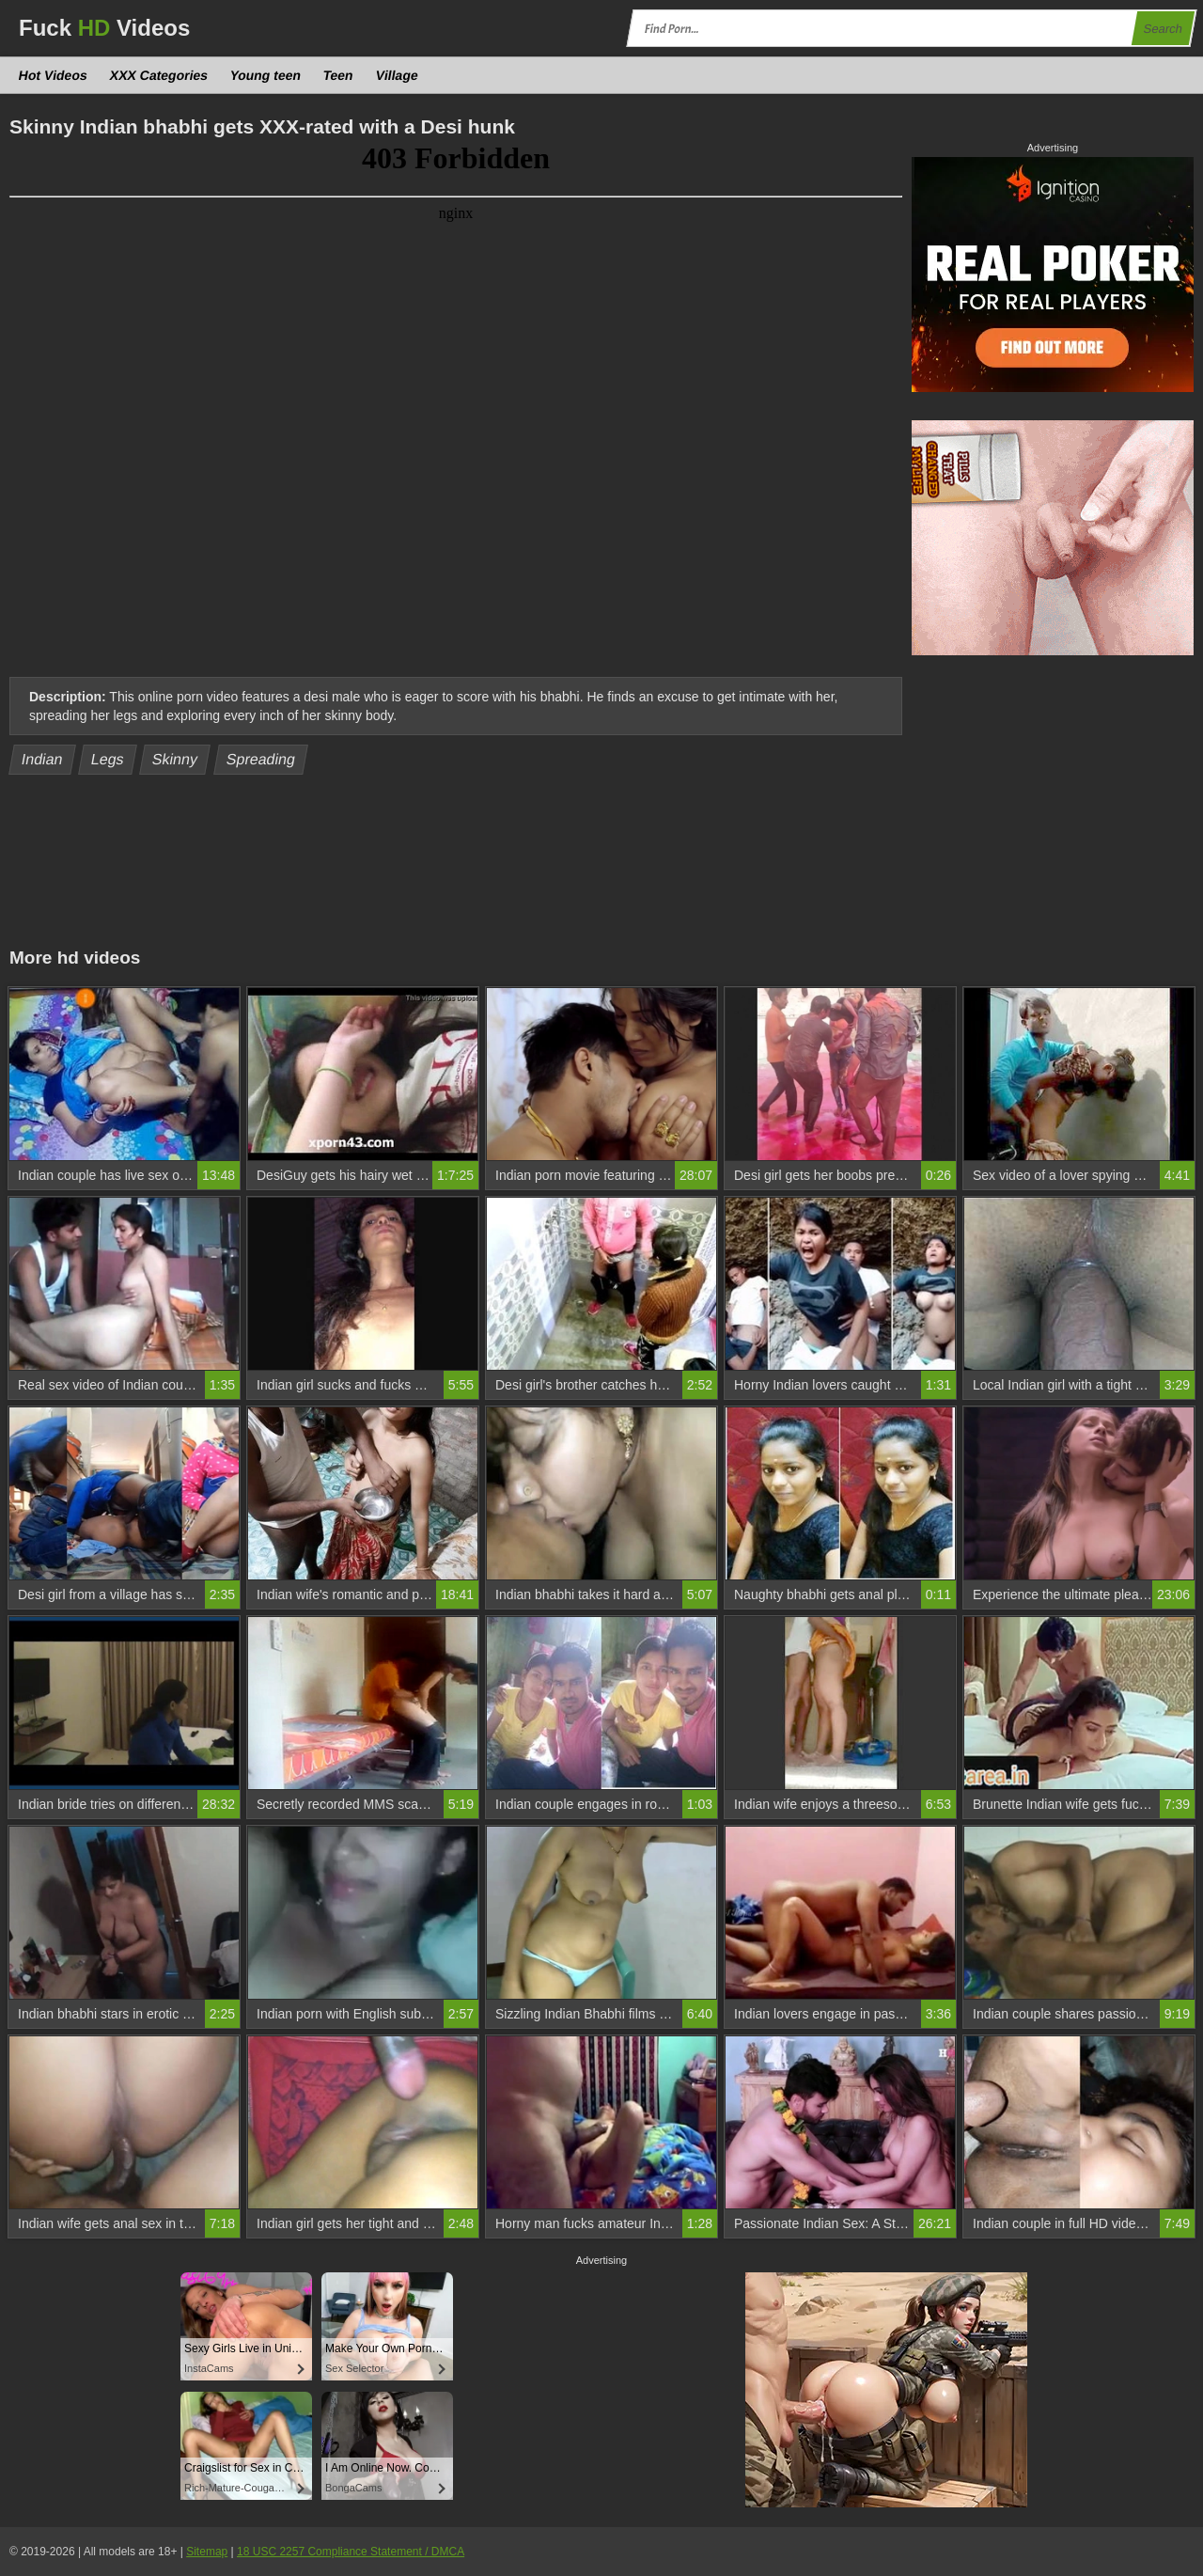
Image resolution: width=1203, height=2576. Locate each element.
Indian (43, 759)
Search (1162, 29)
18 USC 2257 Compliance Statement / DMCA (350, 2551)
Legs (108, 759)
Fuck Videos (104, 27)
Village (396, 75)
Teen (338, 75)
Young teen (266, 75)
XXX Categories (158, 75)
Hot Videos (53, 75)
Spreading (260, 759)
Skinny (175, 759)
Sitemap (206, 2551)
